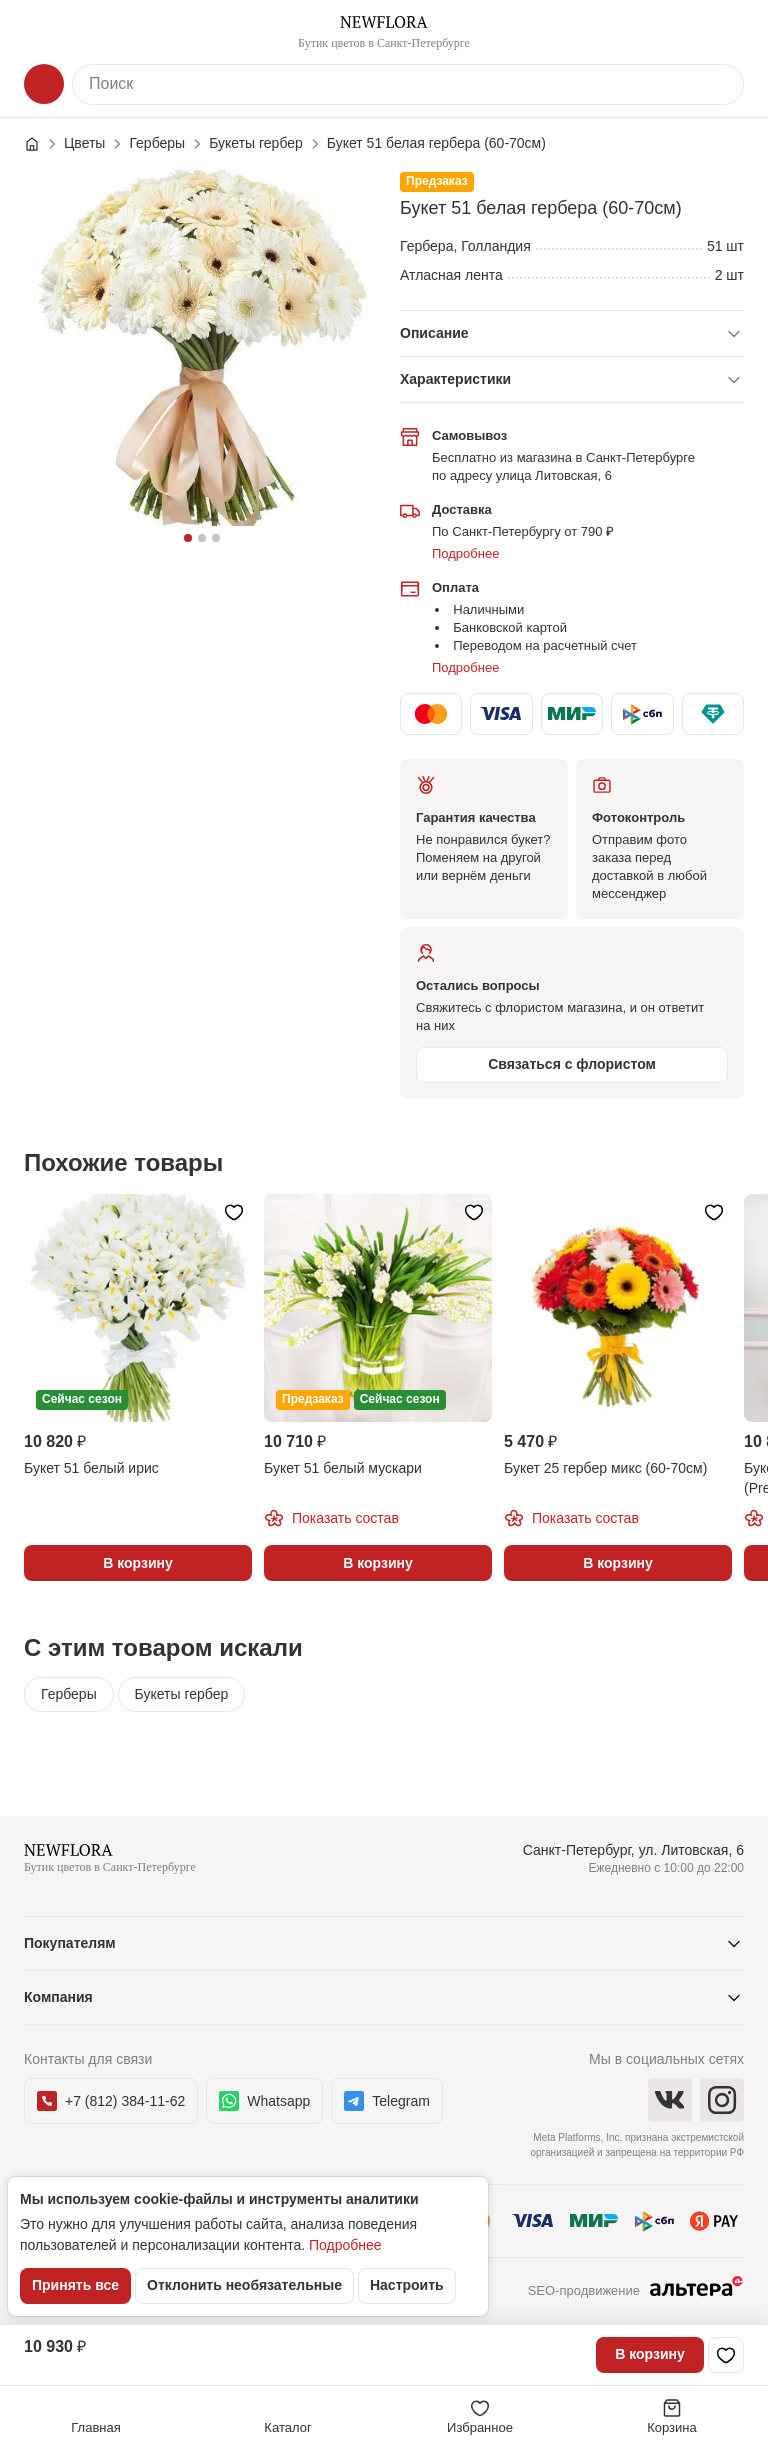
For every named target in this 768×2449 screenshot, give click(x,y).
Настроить (407, 2285)
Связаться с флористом (572, 1064)
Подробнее (465, 553)
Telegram (387, 2101)
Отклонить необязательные (244, 2285)
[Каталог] (44, 84)
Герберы (69, 1694)
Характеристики (455, 379)
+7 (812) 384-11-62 (111, 2101)
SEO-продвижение (636, 2292)
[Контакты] (724, 32)
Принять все (75, 2285)
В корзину (650, 2354)
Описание (434, 333)
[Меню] (44, 32)
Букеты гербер (182, 1694)
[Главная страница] (42, 144)
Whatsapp (264, 2101)
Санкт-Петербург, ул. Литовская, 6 (633, 1850)
